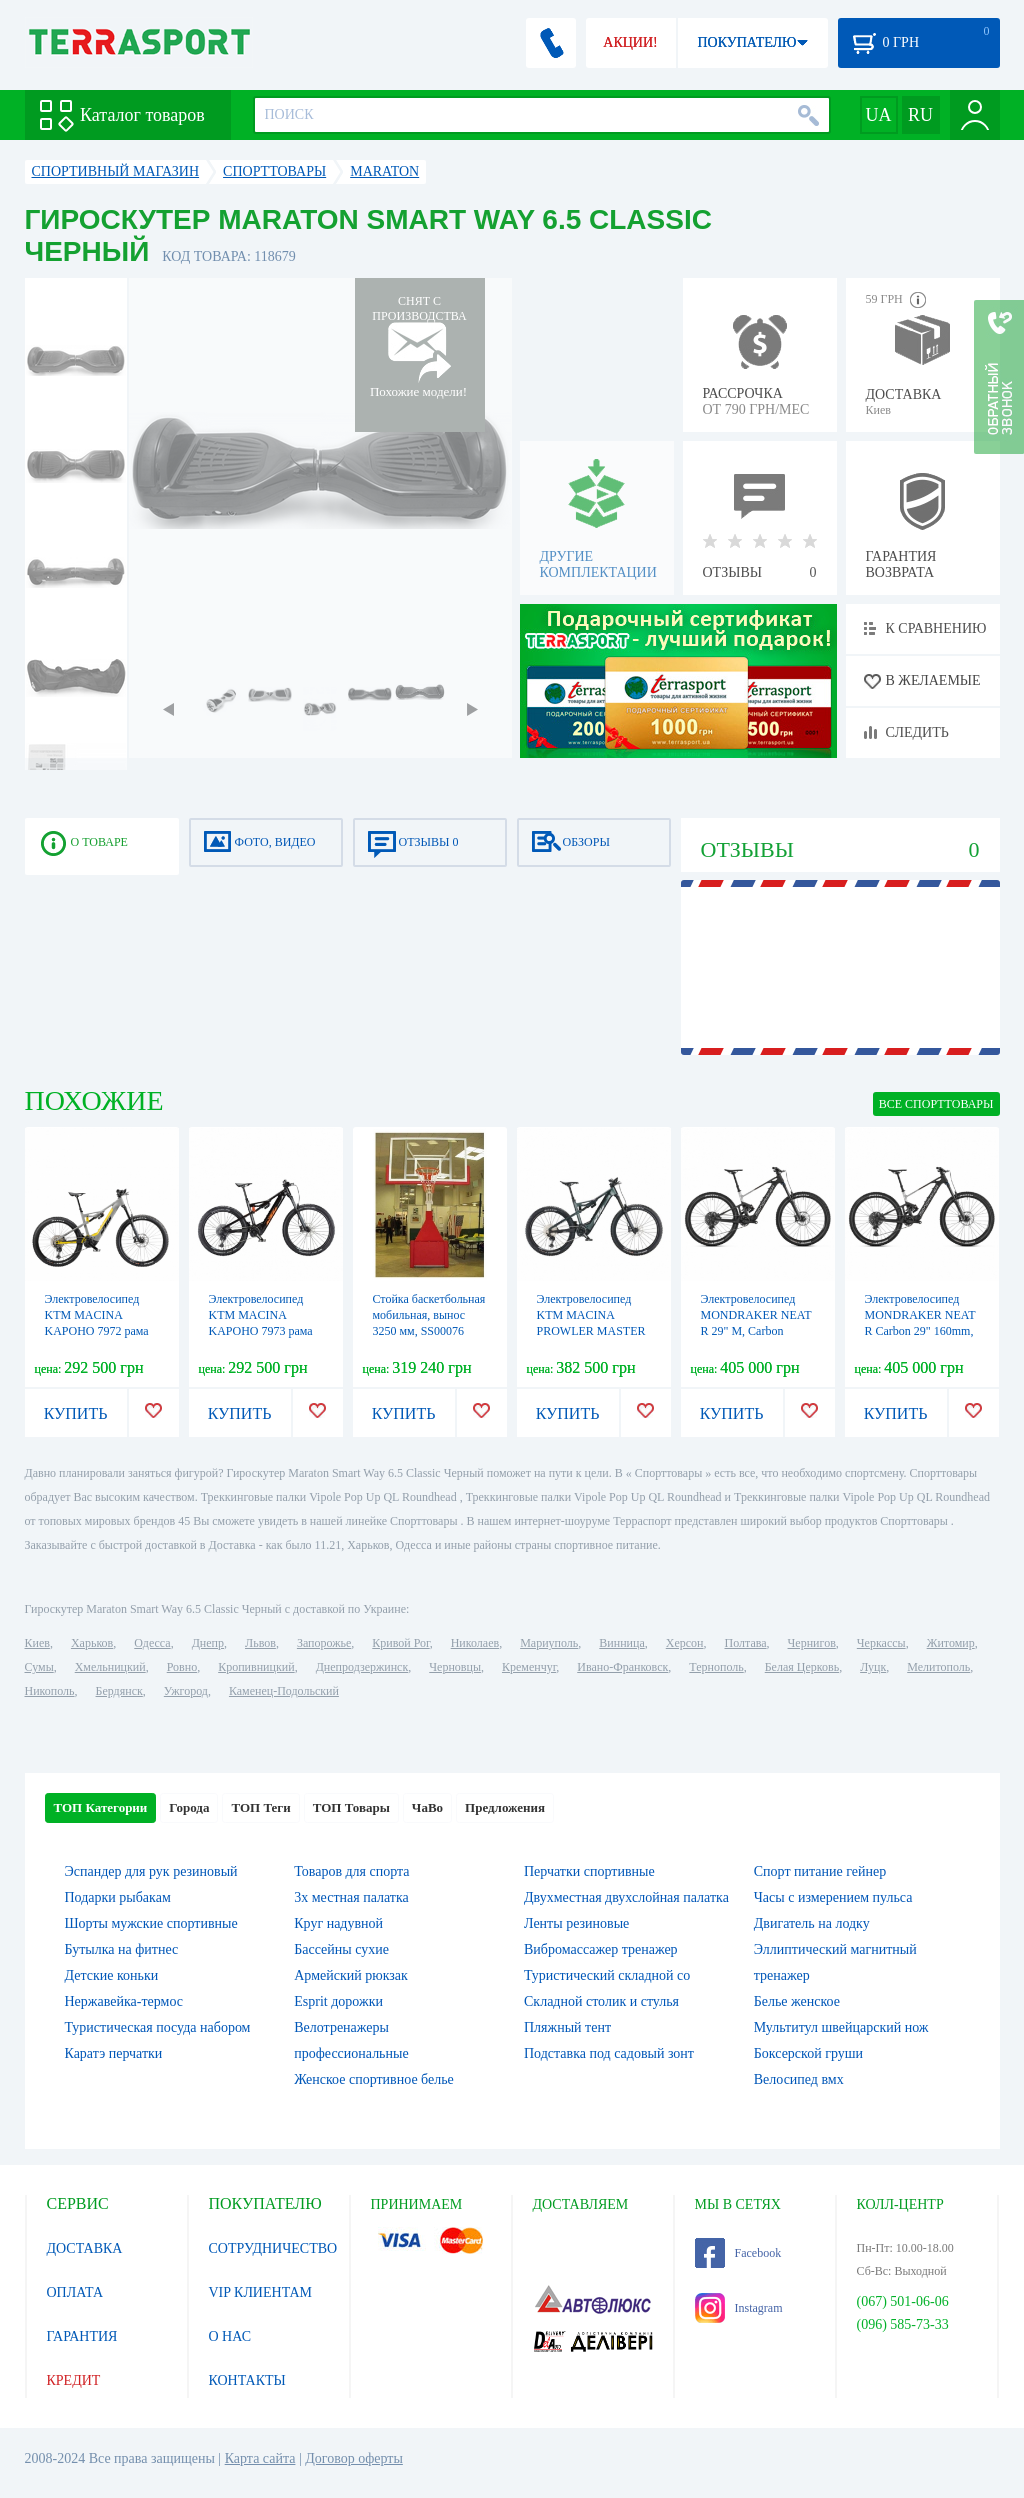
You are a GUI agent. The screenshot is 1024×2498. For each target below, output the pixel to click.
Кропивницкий (256, 1667)
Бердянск (119, 1691)
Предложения (505, 1807)
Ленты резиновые (576, 1923)
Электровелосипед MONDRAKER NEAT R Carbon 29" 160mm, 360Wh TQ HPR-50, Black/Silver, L (920, 1331)
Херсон (685, 1643)
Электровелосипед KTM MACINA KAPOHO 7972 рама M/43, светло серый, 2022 (97, 1331)
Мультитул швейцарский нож (841, 2027)
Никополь (50, 1691)
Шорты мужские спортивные (151, 1923)
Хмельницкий (110, 1667)
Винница (621, 1643)
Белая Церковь (802, 1667)
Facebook (738, 2253)
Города (189, 1807)
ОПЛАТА (75, 2292)
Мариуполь (549, 1643)
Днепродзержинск (362, 1667)
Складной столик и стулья (601, 2001)
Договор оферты (354, 2458)
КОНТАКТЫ (247, 2380)
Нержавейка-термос (124, 2001)
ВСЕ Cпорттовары (936, 1104)
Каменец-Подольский (284, 1691)
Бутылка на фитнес (122, 1949)
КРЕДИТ (74, 2380)
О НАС (230, 2336)
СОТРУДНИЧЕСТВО (273, 2248)
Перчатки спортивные (589, 1871)
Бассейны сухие (341, 1949)
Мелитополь (938, 1667)
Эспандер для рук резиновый (151, 1871)
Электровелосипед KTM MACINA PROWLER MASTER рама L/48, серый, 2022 (591, 1331)
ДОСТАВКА (85, 2248)
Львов (260, 1643)
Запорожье (324, 1643)
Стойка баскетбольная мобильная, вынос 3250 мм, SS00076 (429, 1315)
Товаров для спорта (351, 1871)
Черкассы (881, 1643)
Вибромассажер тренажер (601, 1949)
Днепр (208, 1643)
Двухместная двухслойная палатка (626, 1897)
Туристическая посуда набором (158, 2027)
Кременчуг (529, 1667)
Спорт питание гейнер (820, 1871)
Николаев (475, 1643)
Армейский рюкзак (351, 1975)
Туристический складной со (607, 1975)
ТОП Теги (260, 1807)
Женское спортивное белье (374, 2079)
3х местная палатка (351, 1897)
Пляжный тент (567, 2027)
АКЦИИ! (630, 42)
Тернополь (716, 1667)
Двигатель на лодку (812, 1923)
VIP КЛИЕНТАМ (261, 2292)
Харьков (92, 1643)
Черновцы (455, 1667)
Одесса (152, 1643)
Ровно (182, 1667)
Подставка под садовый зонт (609, 2053)
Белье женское (797, 2001)
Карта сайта (260, 2458)
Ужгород (186, 1691)
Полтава (746, 1643)
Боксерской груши (808, 2053)
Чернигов (812, 1643)
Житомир (951, 1643)
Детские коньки (112, 1975)
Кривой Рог (400, 1643)
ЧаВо (427, 1807)
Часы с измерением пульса (833, 1897)
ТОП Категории (101, 1807)
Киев (37, 1643)
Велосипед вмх (799, 2079)
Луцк (873, 1667)
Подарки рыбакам (118, 1897)
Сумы (39, 1667)
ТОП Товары (351, 1807)
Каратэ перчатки (114, 2053)
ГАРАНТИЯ (82, 2336)
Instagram (739, 2308)
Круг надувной (338, 1923)
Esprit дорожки (338, 2001)
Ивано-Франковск (622, 1667)
